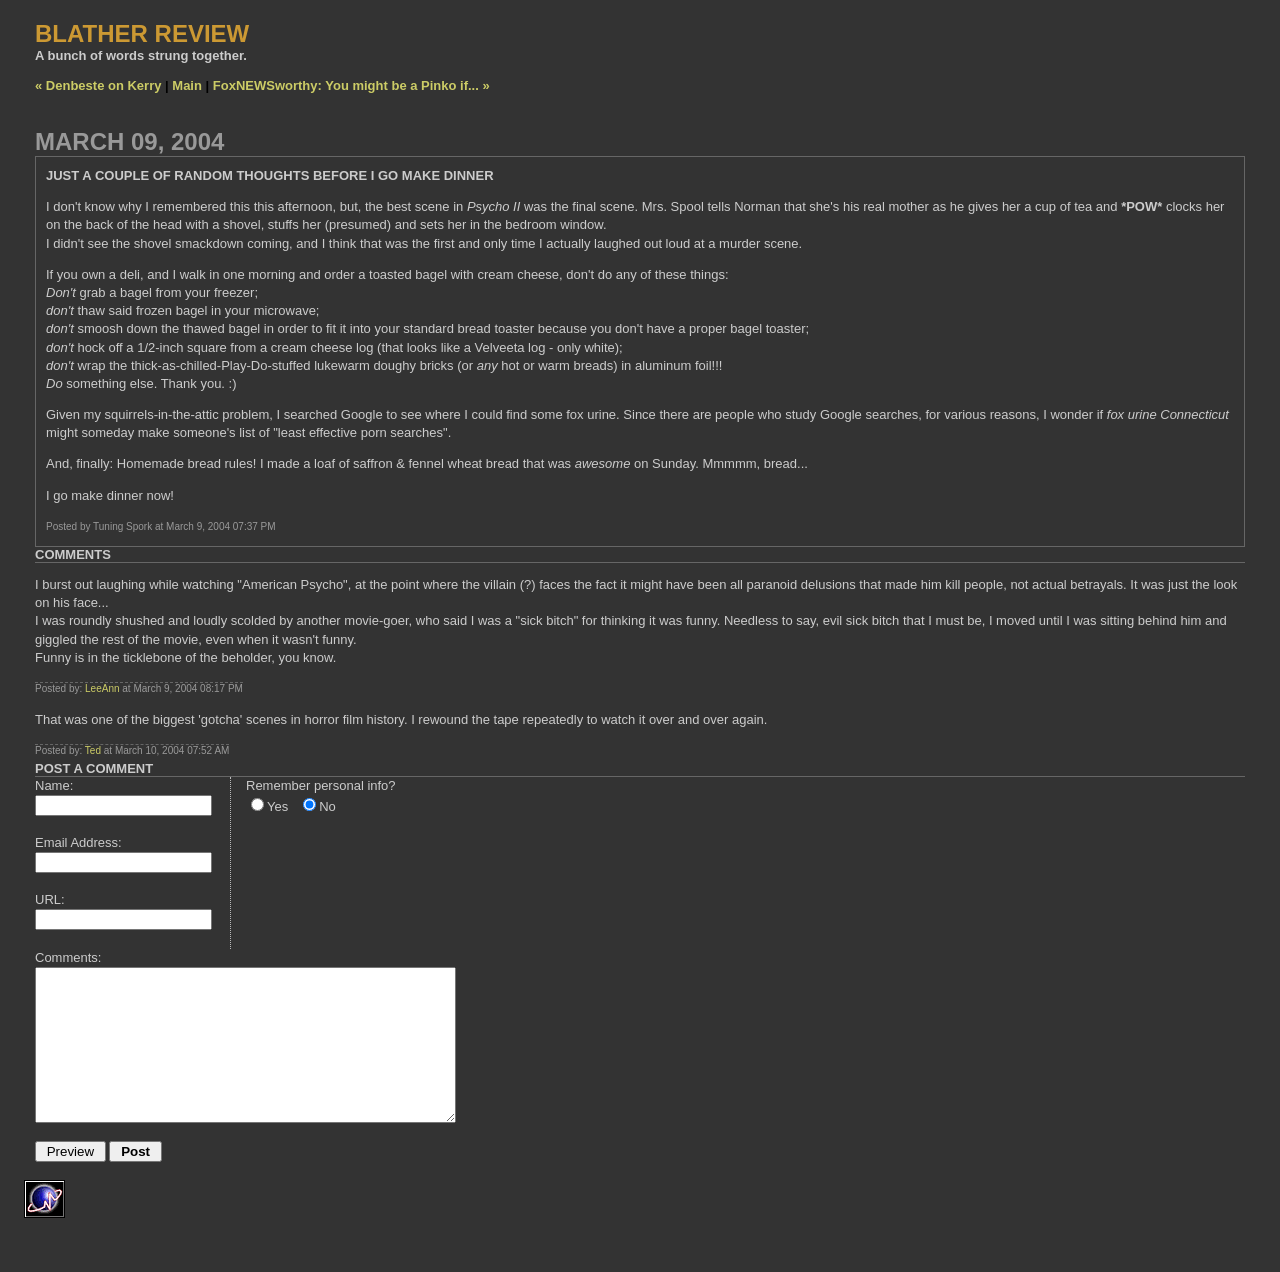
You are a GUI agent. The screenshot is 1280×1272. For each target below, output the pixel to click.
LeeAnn (102, 688)
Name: (54, 785)
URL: (50, 899)
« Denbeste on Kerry (98, 85)
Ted (93, 750)
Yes (277, 806)
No (327, 806)
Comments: (68, 957)
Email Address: (78, 842)
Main (187, 85)
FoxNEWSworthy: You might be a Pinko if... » (351, 85)
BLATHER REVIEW (142, 33)
